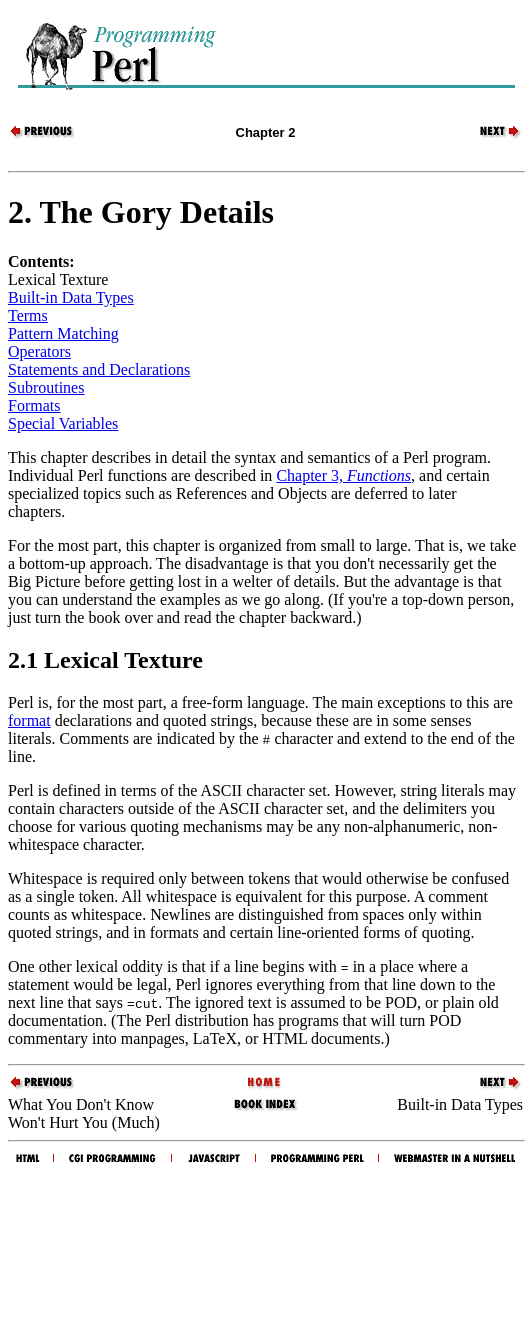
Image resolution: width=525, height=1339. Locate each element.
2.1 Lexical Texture (105, 660)
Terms (28, 315)
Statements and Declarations (99, 369)
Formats (34, 405)
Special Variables (63, 423)
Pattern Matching (63, 333)
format (29, 720)
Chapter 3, (343, 475)
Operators (39, 351)
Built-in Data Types (71, 297)
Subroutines (46, 387)
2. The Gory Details (141, 212)
